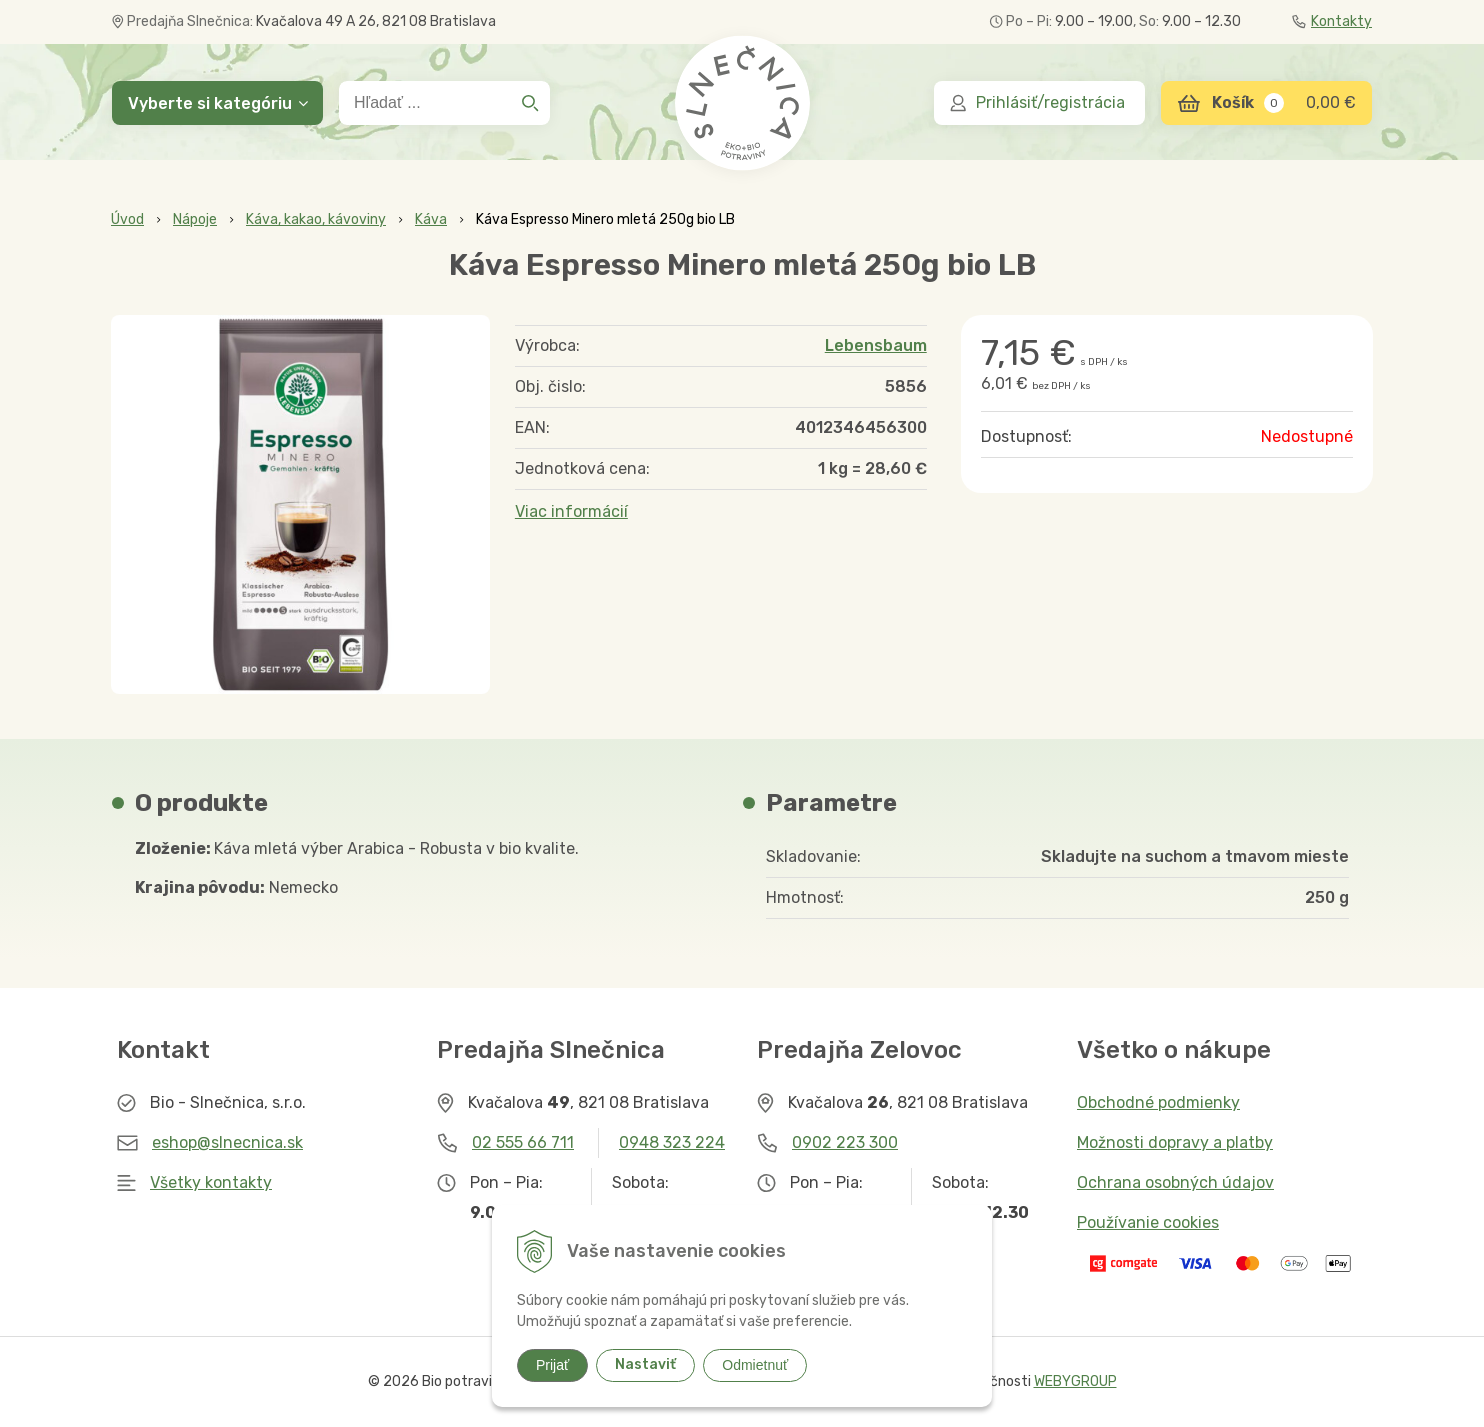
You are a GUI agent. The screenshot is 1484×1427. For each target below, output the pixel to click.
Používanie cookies (1148, 1222)
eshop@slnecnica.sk (227, 1142)
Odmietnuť (755, 1365)
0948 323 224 (672, 1142)
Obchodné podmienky (1158, 1102)
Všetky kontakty (211, 1182)
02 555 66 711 (523, 1142)
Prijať (552, 1365)
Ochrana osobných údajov (1175, 1182)
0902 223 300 (845, 1142)
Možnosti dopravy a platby (1175, 1142)
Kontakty (1332, 21)
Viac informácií (571, 511)
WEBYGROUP (1075, 1381)
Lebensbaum (876, 345)
